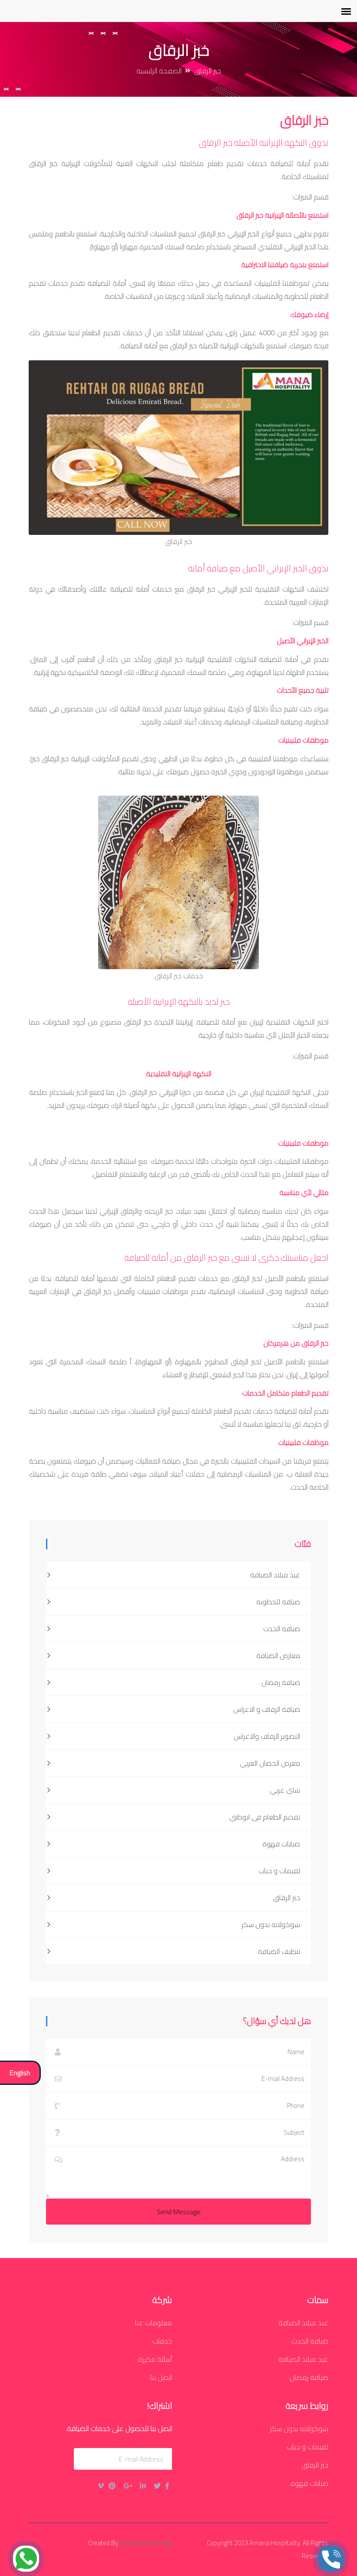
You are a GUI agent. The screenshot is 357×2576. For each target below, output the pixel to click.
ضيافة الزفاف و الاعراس (173, 1709)
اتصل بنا (161, 2377)
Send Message (179, 2211)
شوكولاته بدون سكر (173, 1924)
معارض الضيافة (173, 1655)
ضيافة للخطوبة (173, 1602)
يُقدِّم (51, 2458)
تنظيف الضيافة (173, 1951)
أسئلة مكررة (155, 2359)
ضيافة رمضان (173, 1682)
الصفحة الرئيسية (159, 70)
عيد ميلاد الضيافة (173, 1575)
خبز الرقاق (173, 1897)
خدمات (162, 2340)
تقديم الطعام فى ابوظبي (173, 1817)
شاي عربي (173, 1790)
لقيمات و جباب (173, 1871)
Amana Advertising (145, 2543)
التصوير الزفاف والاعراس (173, 1736)
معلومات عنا (153, 2322)
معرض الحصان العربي (173, 1763)
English (20, 2072)
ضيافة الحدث (173, 1628)
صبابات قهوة (173, 1844)
